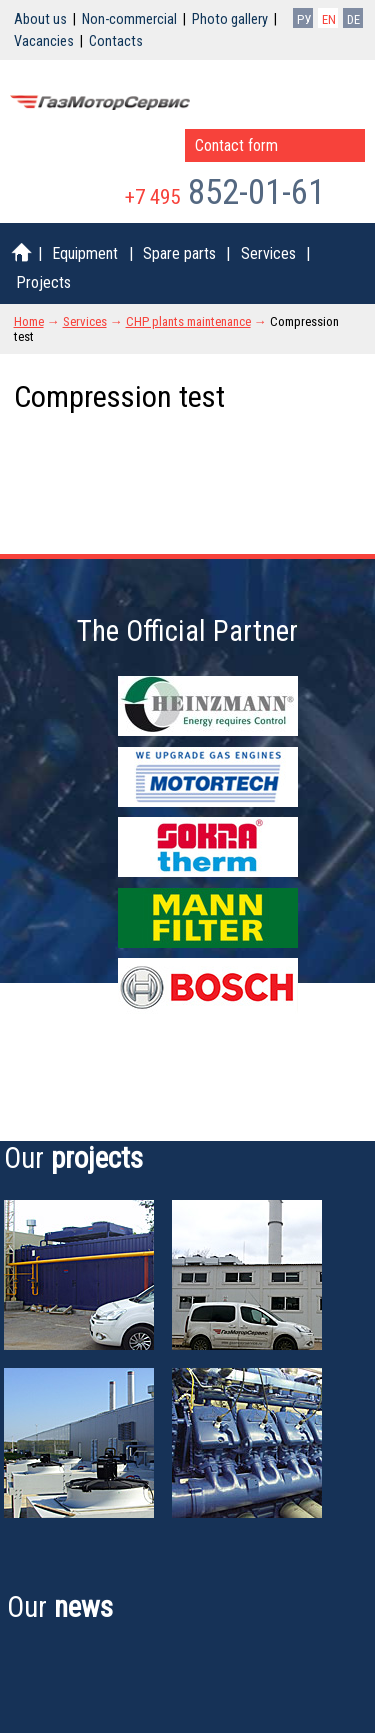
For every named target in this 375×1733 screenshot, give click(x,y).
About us (40, 19)
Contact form (236, 145)
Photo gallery (230, 19)
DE (353, 19)
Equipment (85, 253)
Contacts (116, 41)
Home (29, 321)
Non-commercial (129, 19)
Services (268, 253)
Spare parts (179, 253)
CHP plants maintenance (188, 321)
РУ (304, 19)
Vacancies (44, 41)
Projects (43, 282)
